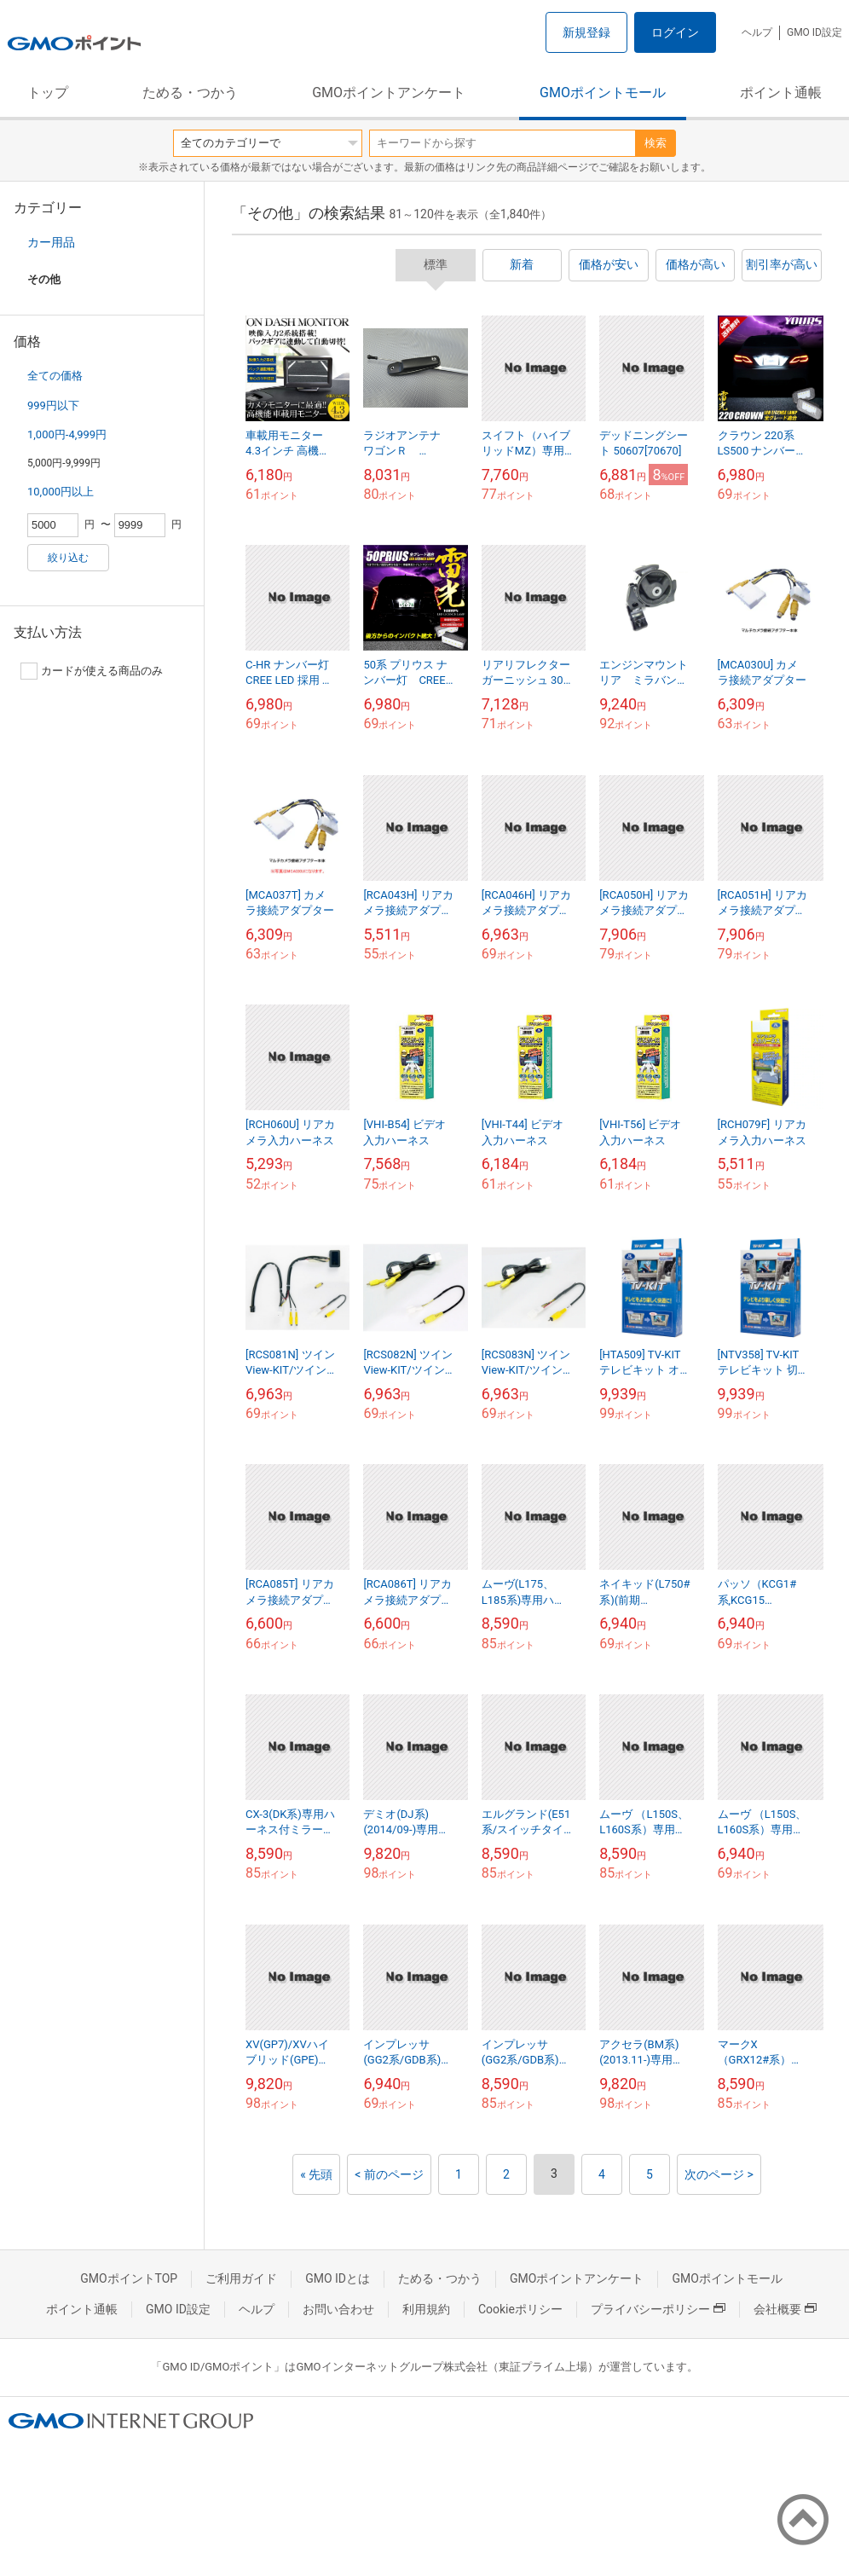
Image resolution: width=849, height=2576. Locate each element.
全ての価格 (55, 375)
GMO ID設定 (814, 32)
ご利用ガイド (241, 2278)
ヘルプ (757, 32)
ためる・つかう (190, 92)
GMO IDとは (337, 2278)
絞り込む (68, 558)
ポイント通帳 (781, 92)
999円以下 (53, 405)
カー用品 (51, 242)
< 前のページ (389, 2174)
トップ (47, 92)
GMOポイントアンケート (388, 92)
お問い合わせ (338, 2309)
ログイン (675, 32)
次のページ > (719, 2174)
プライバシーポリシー (658, 2309)
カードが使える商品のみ (91, 671)
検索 (655, 142)
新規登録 (586, 32)
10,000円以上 (60, 491)
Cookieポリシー (520, 2309)
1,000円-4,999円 (67, 434)
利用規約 (426, 2309)
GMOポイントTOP (128, 2278)
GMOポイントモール (603, 92)
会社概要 (785, 2309)
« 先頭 (316, 2174)
